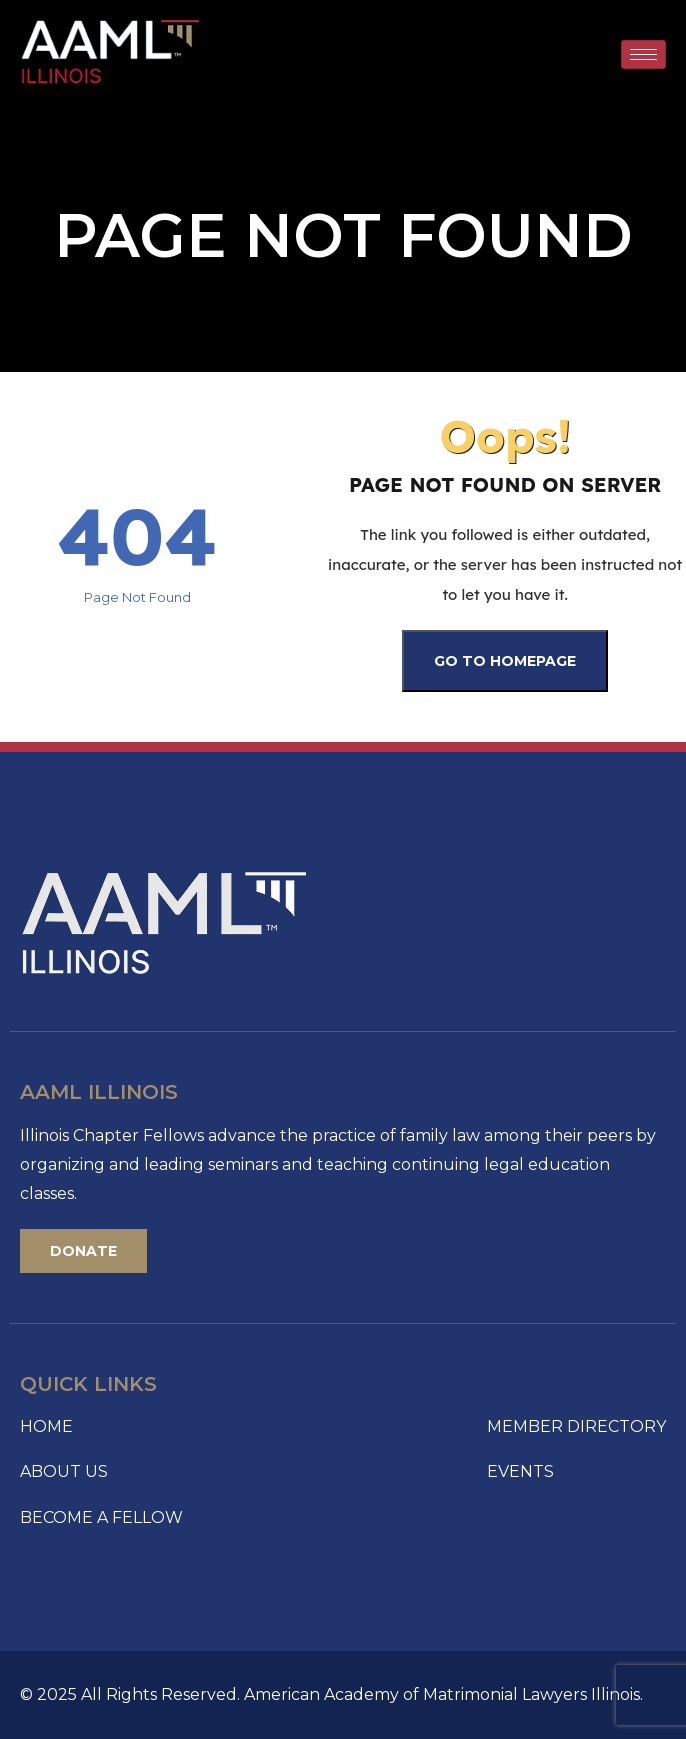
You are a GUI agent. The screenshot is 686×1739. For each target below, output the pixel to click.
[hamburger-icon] (643, 54)
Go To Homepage (505, 661)
